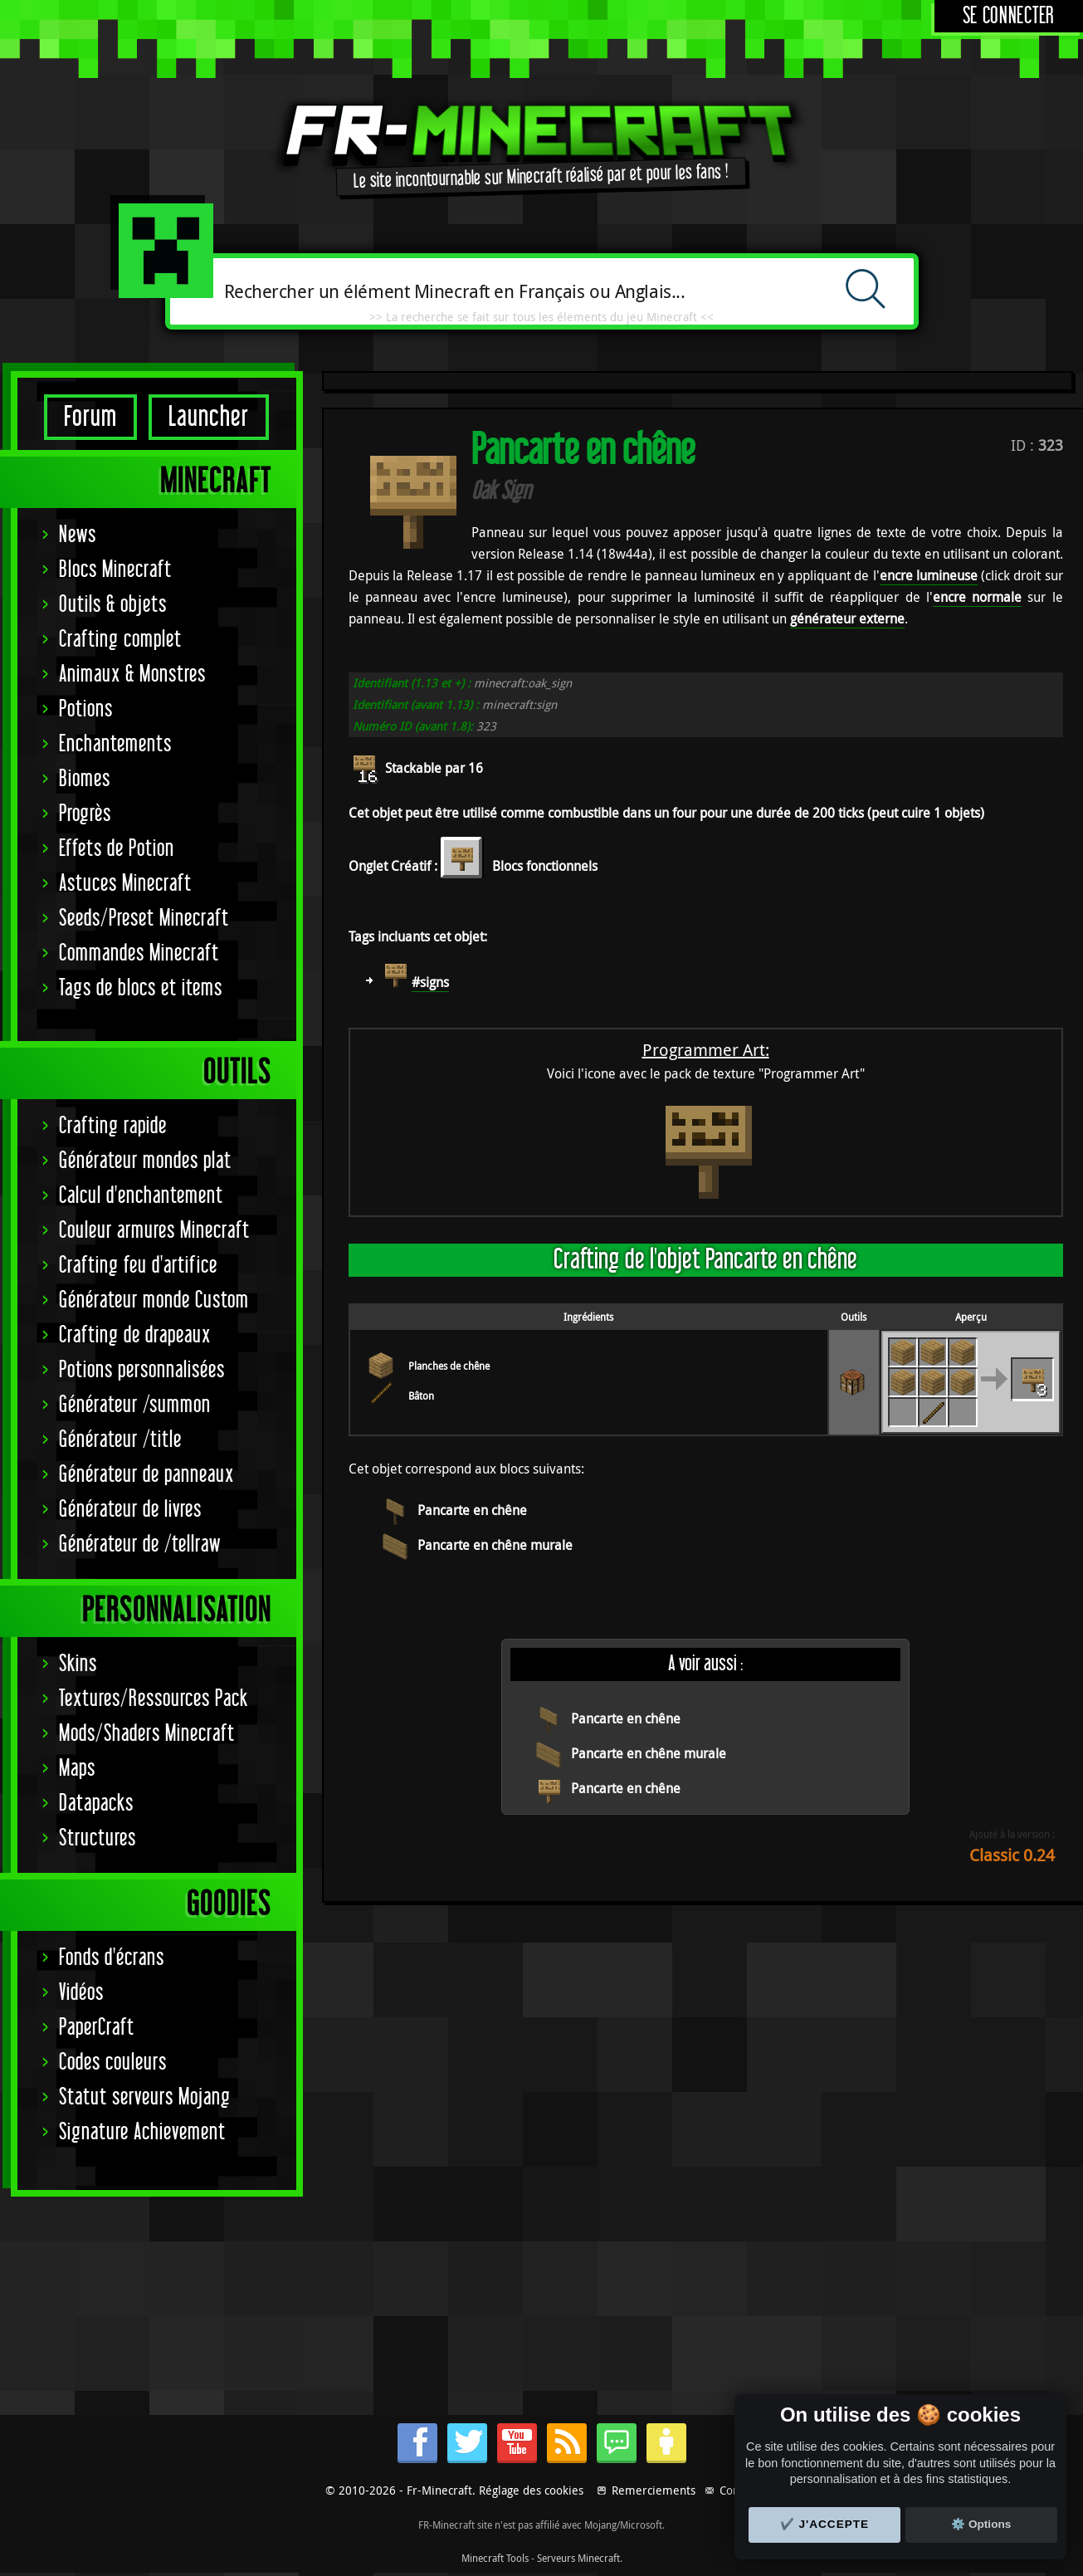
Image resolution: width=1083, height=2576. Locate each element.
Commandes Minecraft (139, 953)
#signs (430, 982)
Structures (97, 1838)
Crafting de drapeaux (135, 1335)
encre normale (977, 597)
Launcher (208, 417)
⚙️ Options (981, 2524)
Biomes (84, 779)
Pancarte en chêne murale (495, 1545)
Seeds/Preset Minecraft (144, 919)
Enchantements (115, 744)
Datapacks (96, 1803)
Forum (90, 417)
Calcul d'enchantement (141, 1196)
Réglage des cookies (531, 2490)
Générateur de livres (130, 1510)
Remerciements (653, 2490)
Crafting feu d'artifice (138, 1266)
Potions (86, 709)
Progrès (85, 814)
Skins (78, 1664)
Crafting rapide (113, 1126)
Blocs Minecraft (115, 570)
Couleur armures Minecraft (154, 1231)
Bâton (421, 1395)
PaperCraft (96, 2028)
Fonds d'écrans (111, 1958)
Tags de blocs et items (140, 988)
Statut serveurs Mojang (145, 2097)
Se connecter (1009, 16)
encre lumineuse (929, 575)
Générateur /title (120, 1440)
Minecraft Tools (495, 2557)
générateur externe (847, 618)
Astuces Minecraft (125, 884)
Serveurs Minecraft (578, 2557)
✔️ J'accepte (825, 2524)
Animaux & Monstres (132, 674)
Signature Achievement (142, 2132)
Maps (77, 1769)
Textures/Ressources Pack (153, 1699)
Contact (739, 2490)
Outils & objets (113, 605)
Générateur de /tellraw (140, 1544)
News (77, 535)
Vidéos (81, 1993)
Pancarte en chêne (472, 1510)
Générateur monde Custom (154, 1300)
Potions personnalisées (142, 1370)
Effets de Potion (116, 849)
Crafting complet (120, 640)
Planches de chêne (449, 1365)
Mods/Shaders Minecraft (147, 1734)
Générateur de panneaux (146, 1475)
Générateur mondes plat (145, 1161)
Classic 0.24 (1012, 1855)
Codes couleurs (113, 2063)
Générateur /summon (135, 1405)
